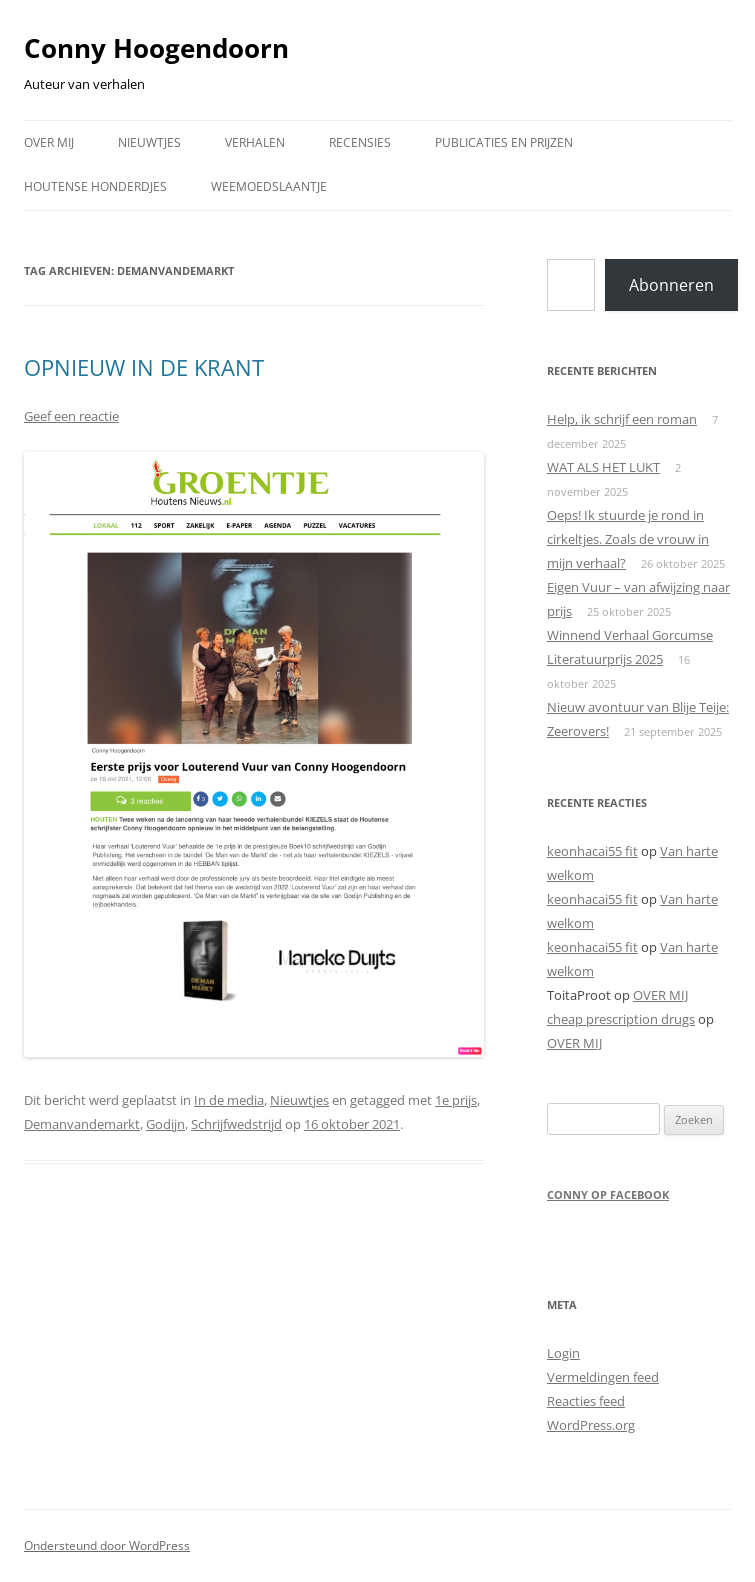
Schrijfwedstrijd (236, 1124)
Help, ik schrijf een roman (622, 419)
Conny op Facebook (608, 1194)
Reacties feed (586, 1401)
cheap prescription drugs (621, 1019)
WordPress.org (591, 1425)
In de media (229, 1100)
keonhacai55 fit (592, 851)
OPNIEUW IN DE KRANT (144, 367)
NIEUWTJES (149, 142)
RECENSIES (360, 142)
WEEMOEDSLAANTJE (269, 186)
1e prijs (456, 1100)
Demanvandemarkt (82, 1124)
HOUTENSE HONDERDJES (95, 186)
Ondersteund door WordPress (107, 1545)
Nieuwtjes (299, 1100)
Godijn (165, 1124)
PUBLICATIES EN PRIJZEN (504, 142)
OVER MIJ (49, 142)
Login (563, 1353)
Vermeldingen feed (603, 1377)
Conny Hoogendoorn (156, 48)
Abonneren (671, 285)
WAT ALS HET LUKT (603, 467)
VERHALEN (255, 142)
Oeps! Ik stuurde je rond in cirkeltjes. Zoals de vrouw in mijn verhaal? (628, 539)
